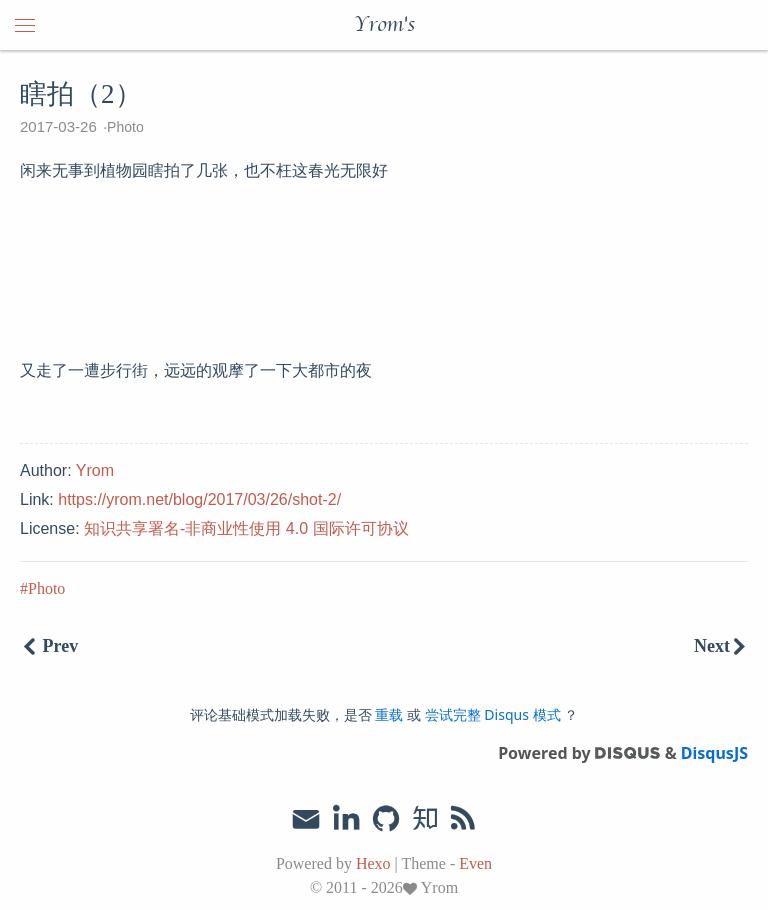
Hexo (373, 863)
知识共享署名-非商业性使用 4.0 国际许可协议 (246, 528)
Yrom (95, 470)
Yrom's (384, 25)
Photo (125, 127)
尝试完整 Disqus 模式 (493, 714)
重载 (389, 714)
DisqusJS (714, 753)
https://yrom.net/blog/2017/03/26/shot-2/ (199, 499)
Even (475, 863)
